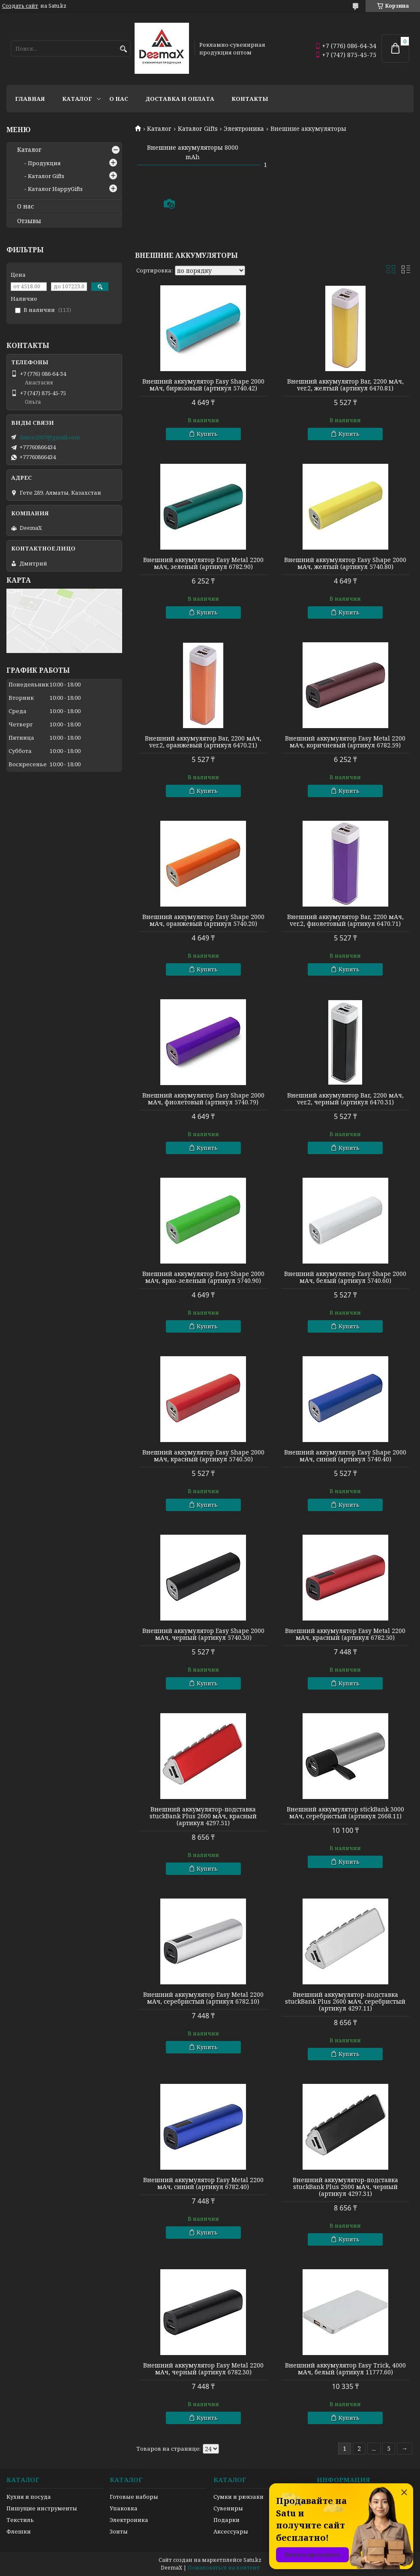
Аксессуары (230, 2531)
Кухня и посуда (28, 2496)
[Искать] (123, 49)
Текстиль (20, 2520)
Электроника (244, 128)
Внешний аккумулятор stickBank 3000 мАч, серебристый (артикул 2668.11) (345, 1813)
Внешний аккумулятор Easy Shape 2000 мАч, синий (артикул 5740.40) (345, 1456)
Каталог (77, 99)
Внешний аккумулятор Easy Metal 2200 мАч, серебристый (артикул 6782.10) (203, 1998)
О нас (118, 99)
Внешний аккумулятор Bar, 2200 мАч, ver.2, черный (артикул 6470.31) (345, 1099)
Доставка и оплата (179, 99)
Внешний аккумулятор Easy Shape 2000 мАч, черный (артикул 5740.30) (203, 1634)
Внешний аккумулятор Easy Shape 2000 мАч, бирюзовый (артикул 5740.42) (203, 385)
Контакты (249, 99)
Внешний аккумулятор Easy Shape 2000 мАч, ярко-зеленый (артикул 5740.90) (203, 1277)
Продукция (44, 163)
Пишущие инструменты (41, 2508)
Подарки (226, 2520)
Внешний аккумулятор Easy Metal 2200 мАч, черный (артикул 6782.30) (203, 2369)
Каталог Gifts (198, 128)
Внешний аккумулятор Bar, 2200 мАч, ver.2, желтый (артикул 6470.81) (345, 385)
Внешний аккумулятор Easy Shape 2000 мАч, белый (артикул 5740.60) (345, 1277)
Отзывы (29, 221)
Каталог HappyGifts (55, 189)
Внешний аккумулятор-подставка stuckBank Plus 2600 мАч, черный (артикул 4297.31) (345, 2187)
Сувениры (228, 2508)
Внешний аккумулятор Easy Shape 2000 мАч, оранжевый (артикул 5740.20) (203, 920)
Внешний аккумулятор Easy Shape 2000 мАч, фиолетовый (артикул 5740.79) (203, 1099)
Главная (30, 99)
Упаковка (124, 2508)
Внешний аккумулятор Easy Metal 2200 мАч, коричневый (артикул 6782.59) (345, 742)
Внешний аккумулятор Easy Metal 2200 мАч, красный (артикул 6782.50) (345, 1634)
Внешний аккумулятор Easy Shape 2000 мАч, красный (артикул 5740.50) (203, 1456)
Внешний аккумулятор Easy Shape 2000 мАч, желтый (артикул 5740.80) (345, 563)
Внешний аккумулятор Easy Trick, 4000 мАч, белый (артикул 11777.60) (345, 2369)
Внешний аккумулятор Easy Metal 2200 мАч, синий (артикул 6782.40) (203, 2183)
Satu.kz (252, 2560)
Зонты (119, 2531)
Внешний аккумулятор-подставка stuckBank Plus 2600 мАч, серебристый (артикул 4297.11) (345, 2001)
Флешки (18, 2531)
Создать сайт (20, 6)
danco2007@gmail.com (49, 437)
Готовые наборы (134, 2496)
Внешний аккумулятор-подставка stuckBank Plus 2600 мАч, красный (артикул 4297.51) (203, 1816)
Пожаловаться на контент (224, 2567)
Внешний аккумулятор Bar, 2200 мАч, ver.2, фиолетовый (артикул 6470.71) (345, 920)
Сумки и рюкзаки (238, 2496)
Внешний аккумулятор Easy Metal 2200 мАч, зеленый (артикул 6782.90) (203, 563)
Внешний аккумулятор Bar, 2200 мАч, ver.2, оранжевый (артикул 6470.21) (203, 742)
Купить (207, 434)
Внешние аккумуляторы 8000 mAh (192, 152)
